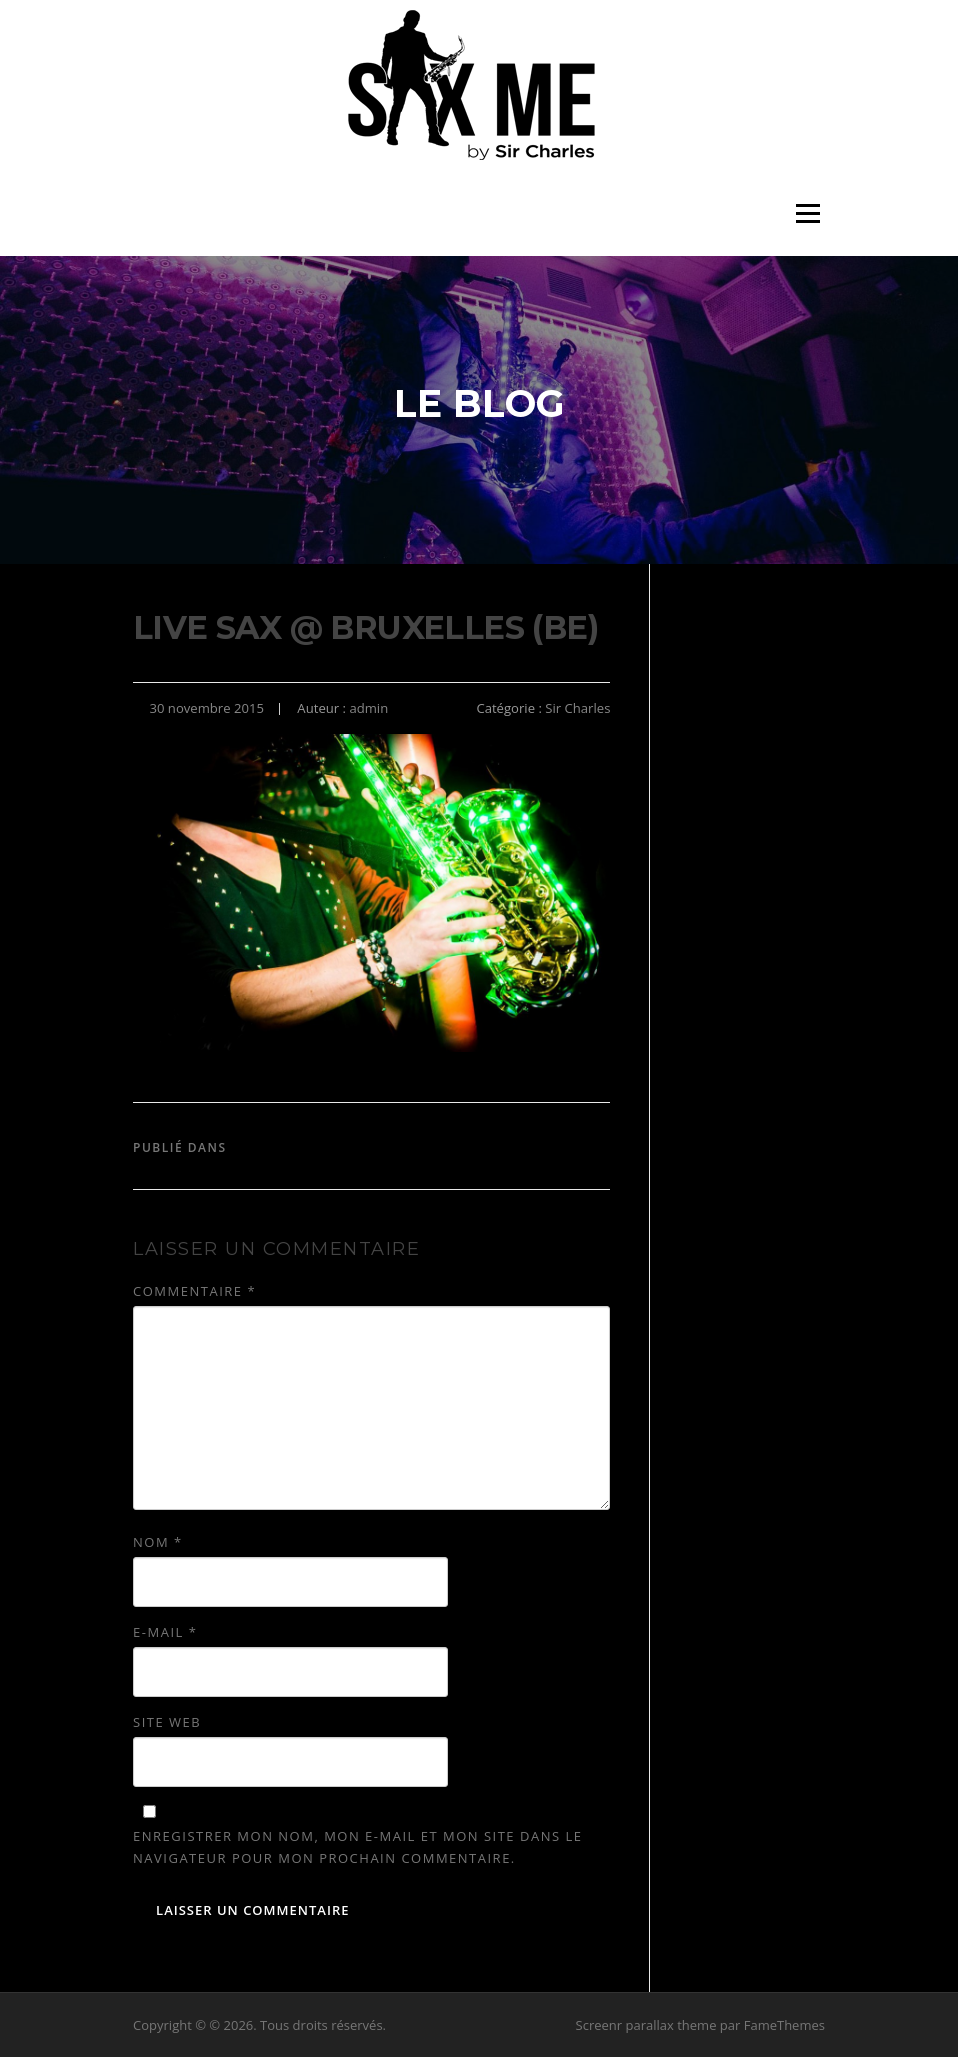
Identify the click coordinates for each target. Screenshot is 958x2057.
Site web (167, 1722)
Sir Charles (577, 708)
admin (368, 708)
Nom (158, 1542)
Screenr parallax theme (646, 2025)
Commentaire (194, 1291)
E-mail (165, 1632)
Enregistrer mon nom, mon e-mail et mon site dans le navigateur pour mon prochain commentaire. (357, 1847)
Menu (807, 213)
